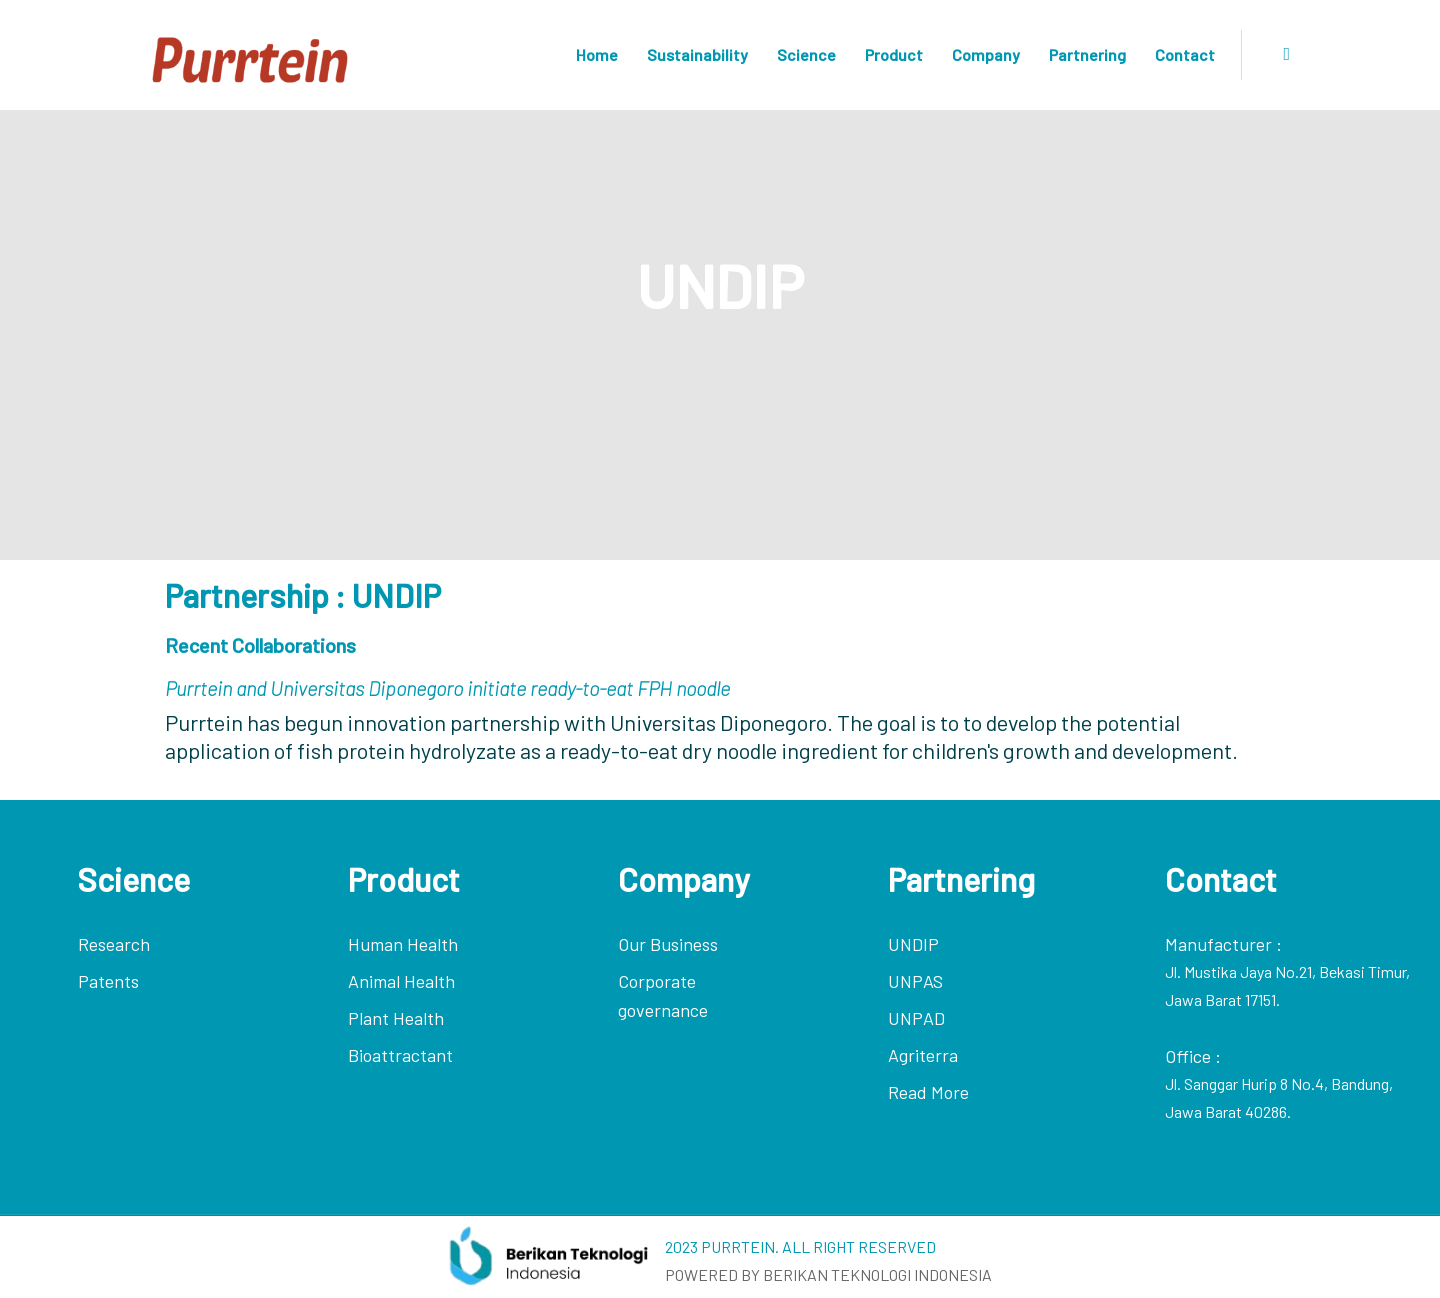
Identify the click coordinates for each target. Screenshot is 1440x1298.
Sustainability (697, 54)
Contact (1185, 54)
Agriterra (923, 1055)
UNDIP (913, 944)
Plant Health (396, 1018)
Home (597, 54)
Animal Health (401, 981)
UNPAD (916, 1018)
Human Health (403, 944)
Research (114, 944)
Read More (928, 1092)
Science (806, 54)
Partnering (1087, 54)
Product (894, 54)
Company (986, 54)
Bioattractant (400, 1055)
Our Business (668, 944)
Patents (108, 981)
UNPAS (915, 981)
